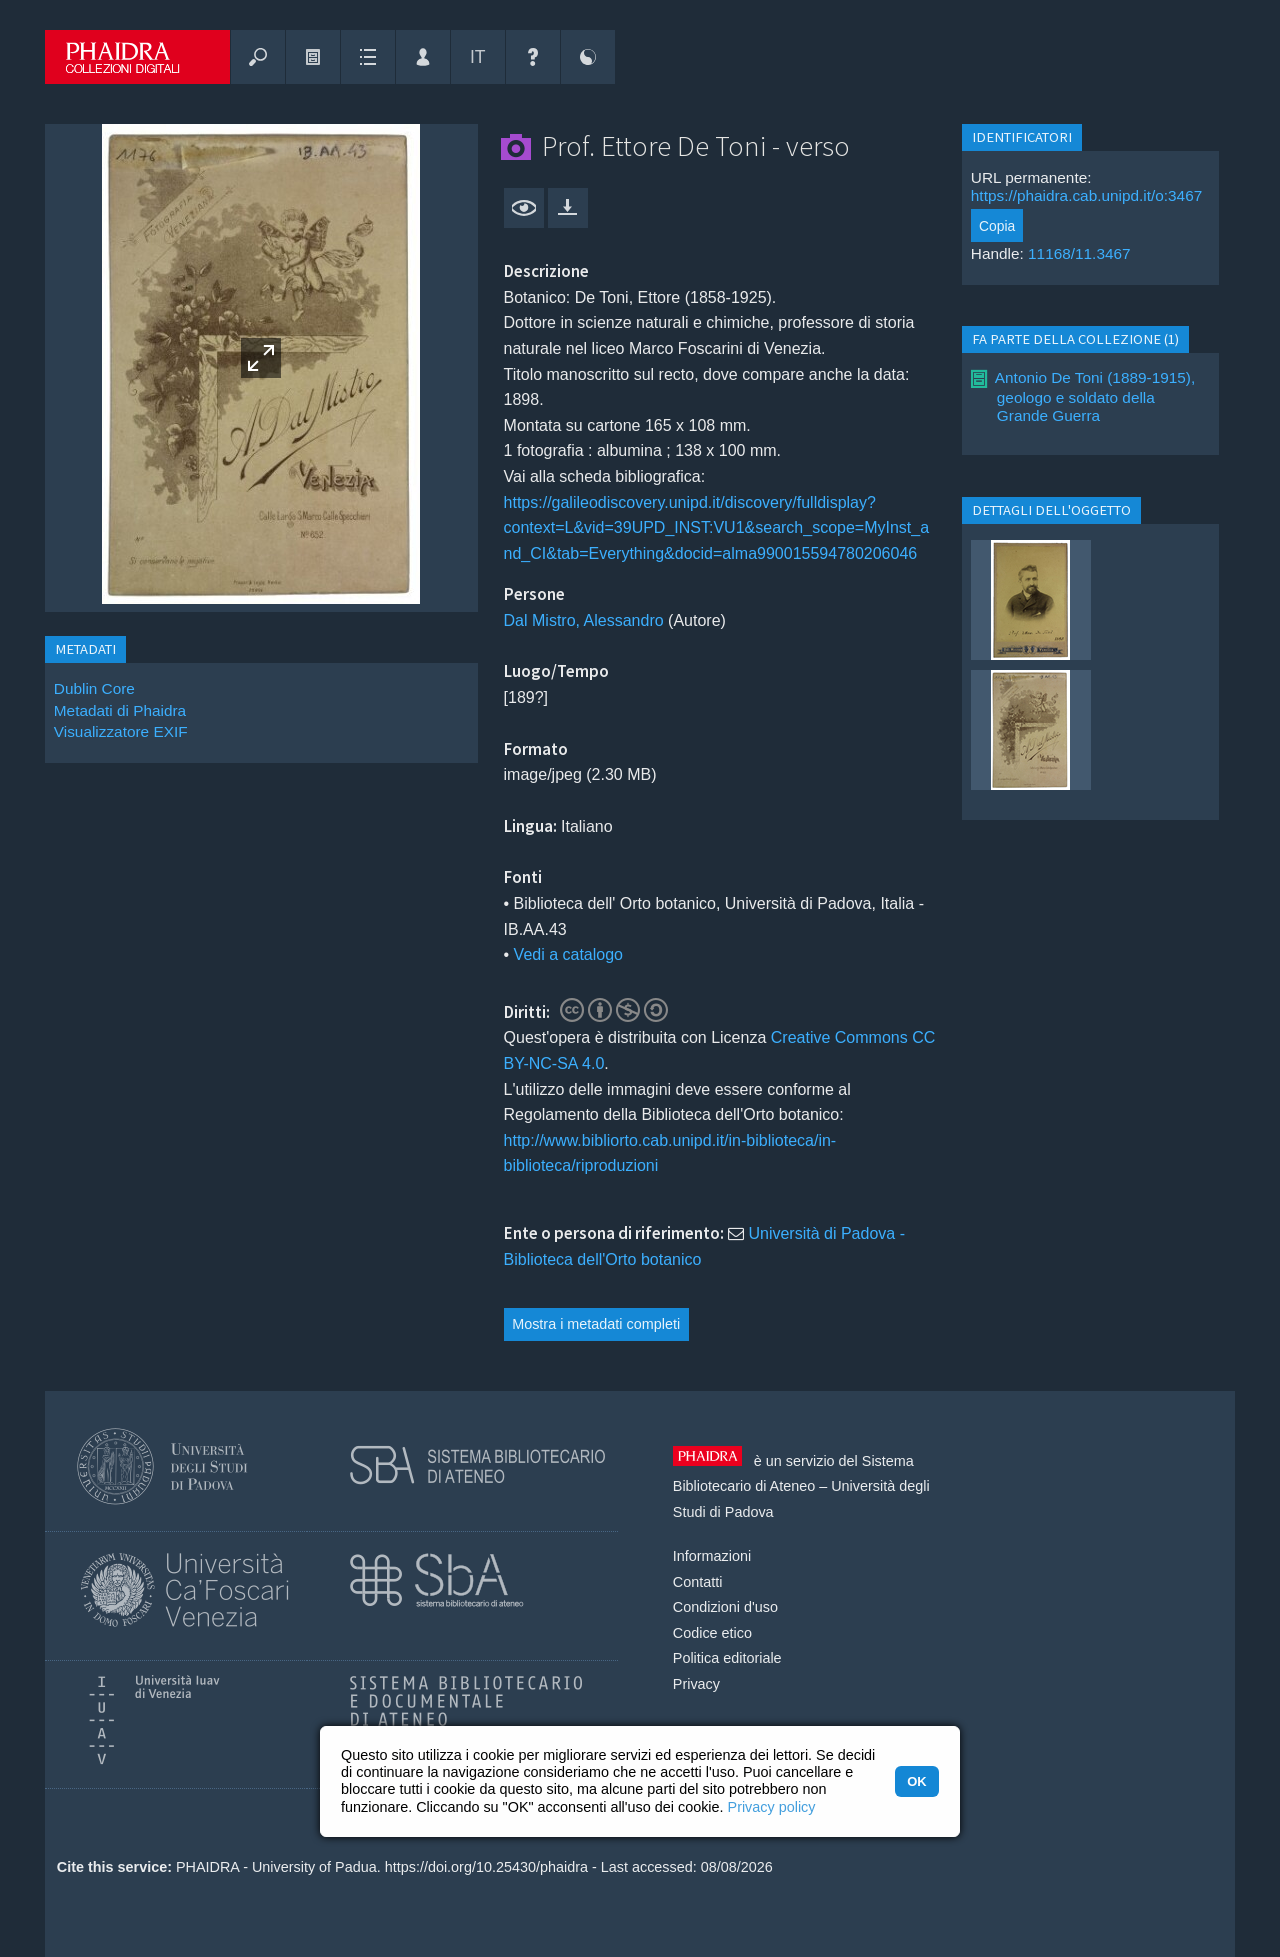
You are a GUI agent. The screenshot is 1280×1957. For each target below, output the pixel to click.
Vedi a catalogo (568, 954)
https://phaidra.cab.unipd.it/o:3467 (1086, 195)
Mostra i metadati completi (596, 1324)
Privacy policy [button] (772, 1807)
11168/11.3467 (1079, 253)
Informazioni (712, 1556)
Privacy (696, 1684)
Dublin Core (94, 688)
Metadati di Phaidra (120, 710)
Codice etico (712, 1633)
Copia (997, 226)
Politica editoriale (727, 1658)
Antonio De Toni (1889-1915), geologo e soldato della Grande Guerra (1095, 396)
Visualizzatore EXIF (121, 731)
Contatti (698, 1582)
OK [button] (916, 1781)
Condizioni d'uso (725, 1607)
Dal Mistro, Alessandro (584, 620)
